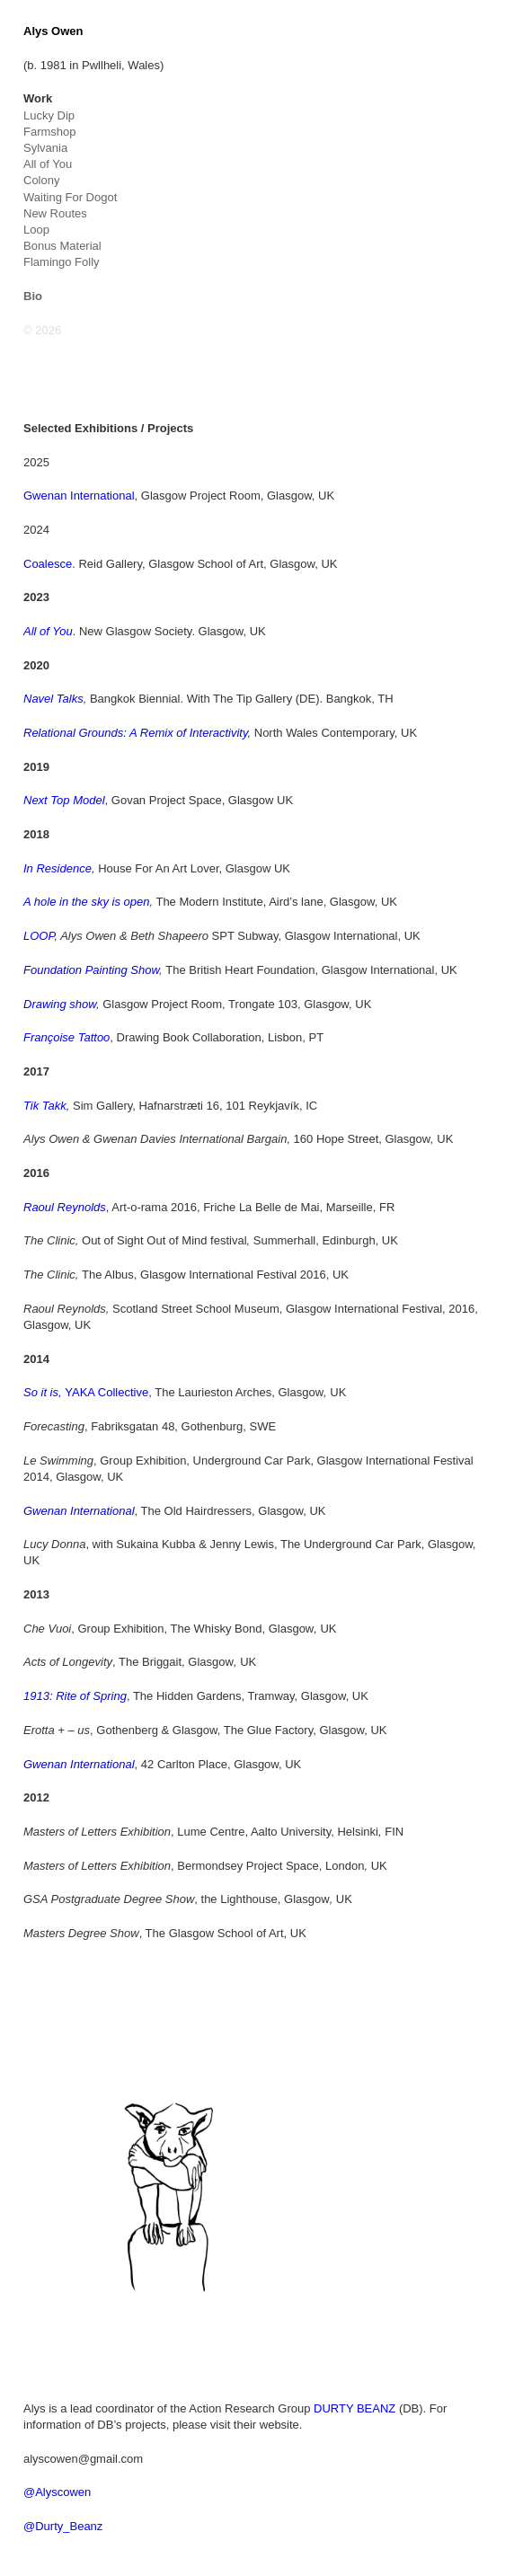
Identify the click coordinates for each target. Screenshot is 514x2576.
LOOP (38, 936)
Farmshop (49, 131)
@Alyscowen (57, 2492)
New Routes (55, 213)
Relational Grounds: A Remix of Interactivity (135, 732)
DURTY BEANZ (354, 2408)
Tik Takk (44, 1105)
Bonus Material (62, 245)
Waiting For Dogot (70, 197)
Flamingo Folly (61, 262)
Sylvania (45, 148)
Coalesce (47, 564)
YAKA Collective (85, 1392)
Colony (41, 180)
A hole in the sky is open (86, 901)
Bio (32, 296)
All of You (47, 164)
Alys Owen (53, 31)
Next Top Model (64, 800)
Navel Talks (53, 698)
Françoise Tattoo (66, 1037)
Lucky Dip (49, 115)
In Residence (57, 868)
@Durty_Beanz (62, 2526)
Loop (36, 229)
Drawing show (59, 1004)
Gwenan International (79, 495)
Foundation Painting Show (91, 970)
